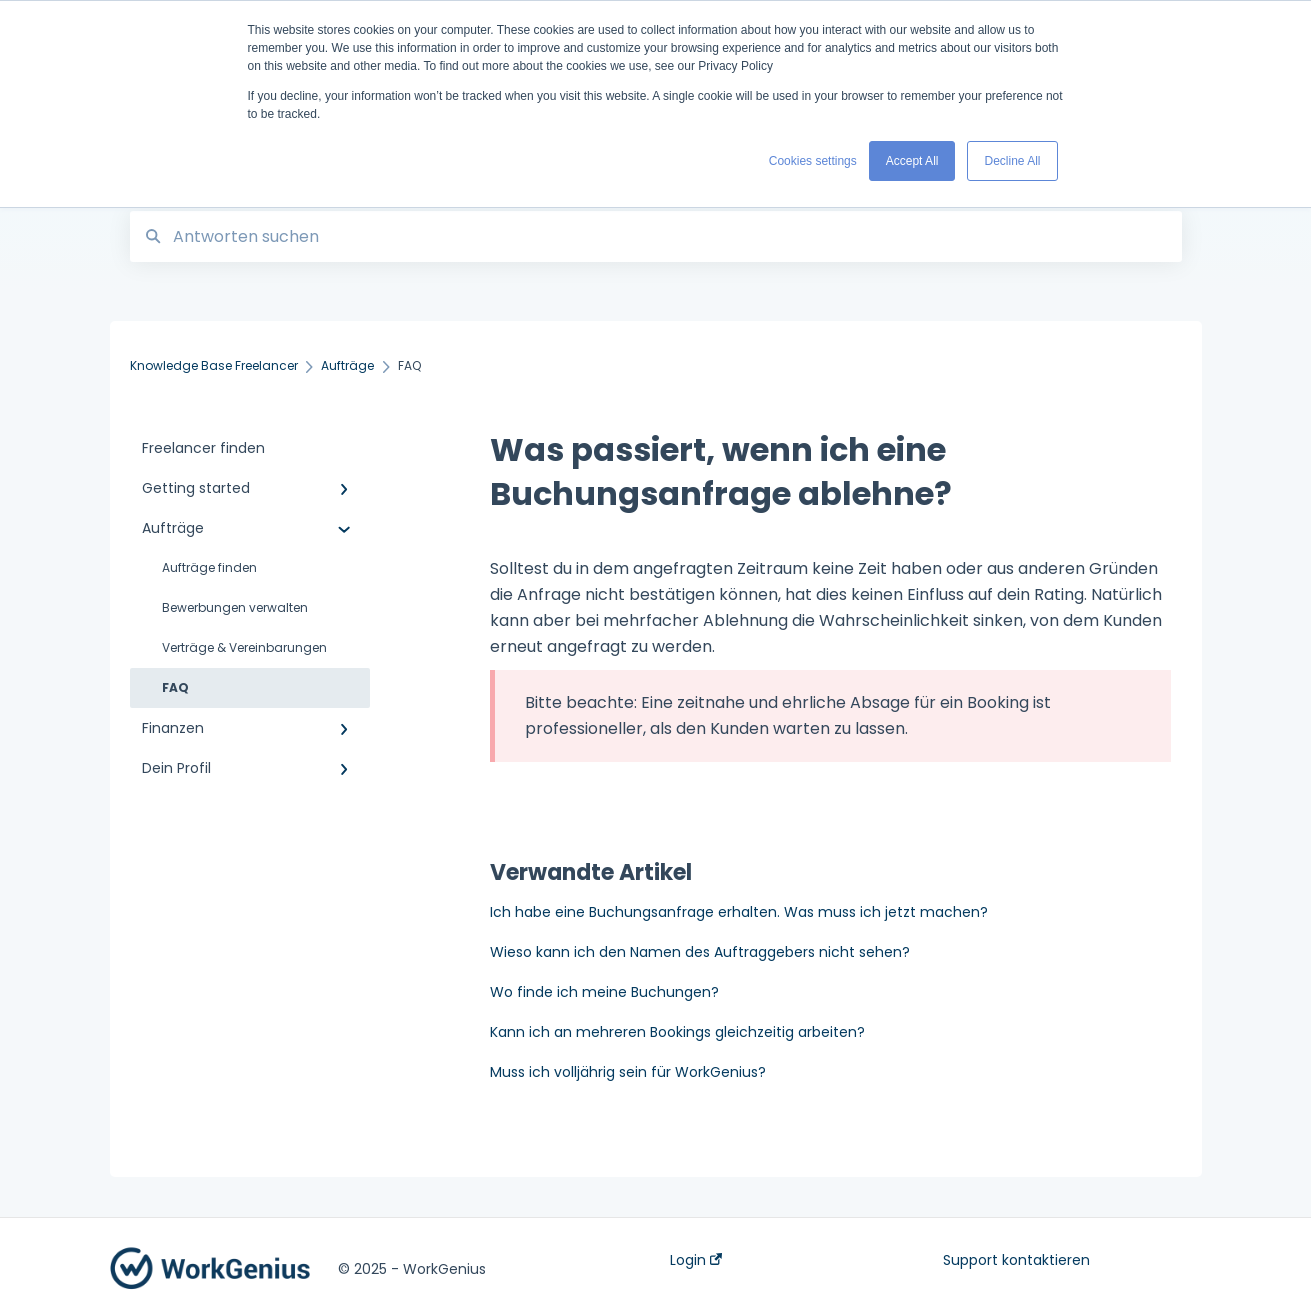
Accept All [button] (912, 161)
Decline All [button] (1012, 161)
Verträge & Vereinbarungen (244, 647)
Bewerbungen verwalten (235, 607)
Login (696, 1260)
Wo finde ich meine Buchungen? (604, 992)
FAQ (175, 687)
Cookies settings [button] (813, 161)
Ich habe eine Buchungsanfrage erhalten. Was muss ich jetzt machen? (739, 912)
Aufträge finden (209, 567)
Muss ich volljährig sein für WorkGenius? (628, 1072)
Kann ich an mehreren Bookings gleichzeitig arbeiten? (677, 1032)
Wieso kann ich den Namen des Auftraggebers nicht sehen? (700, 952)
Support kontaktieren (1016, 1260)
